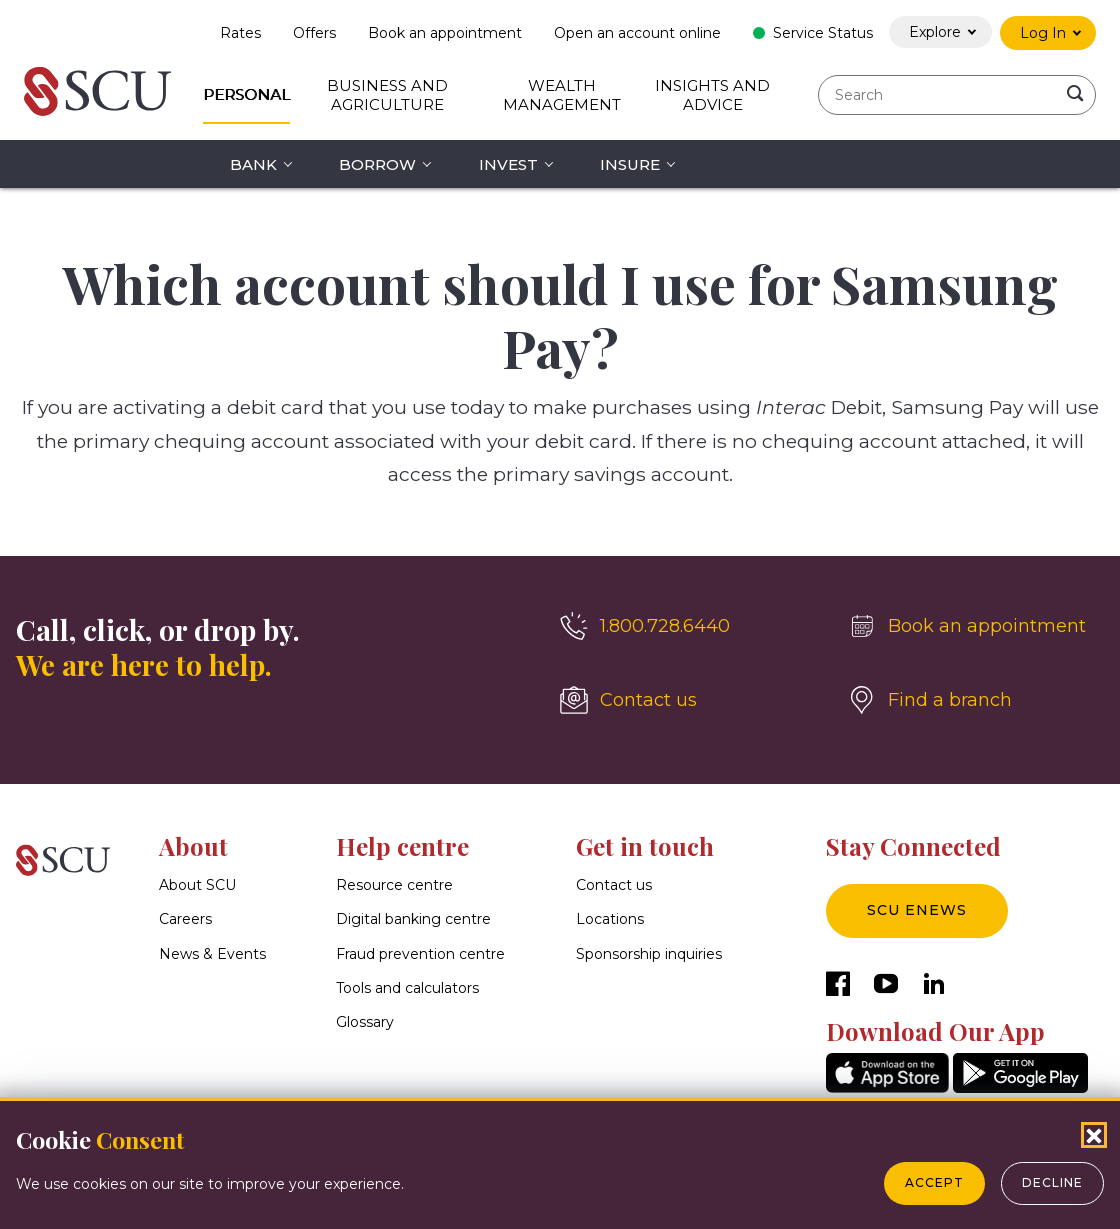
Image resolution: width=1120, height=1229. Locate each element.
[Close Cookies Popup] (1094, 1135)
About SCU (197, 885)
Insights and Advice (712, 95)
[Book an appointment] (976, 626)
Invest (508, 164)
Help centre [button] (402, 846)
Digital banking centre (413, 919)
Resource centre (394, 885)
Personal (246, 94)
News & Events (212, 954)
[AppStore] (887, 1087)
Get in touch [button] (645, 846)
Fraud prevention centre (420, 954)
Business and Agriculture (387, 95)
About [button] (193, 846)
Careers (185, 919)
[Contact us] (688, 700)
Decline (1052, 1182)
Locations (610, 919)
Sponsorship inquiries (649, 954)
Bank (253, 164)
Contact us (614, 885)
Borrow (377, 164)
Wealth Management (562, 95)
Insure (630, 164)
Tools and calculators (407, 988)
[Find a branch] (976, 700)
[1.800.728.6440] (688, 626)
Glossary (365, 1022)
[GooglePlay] (1020, 1087)
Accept (934, 1182)
